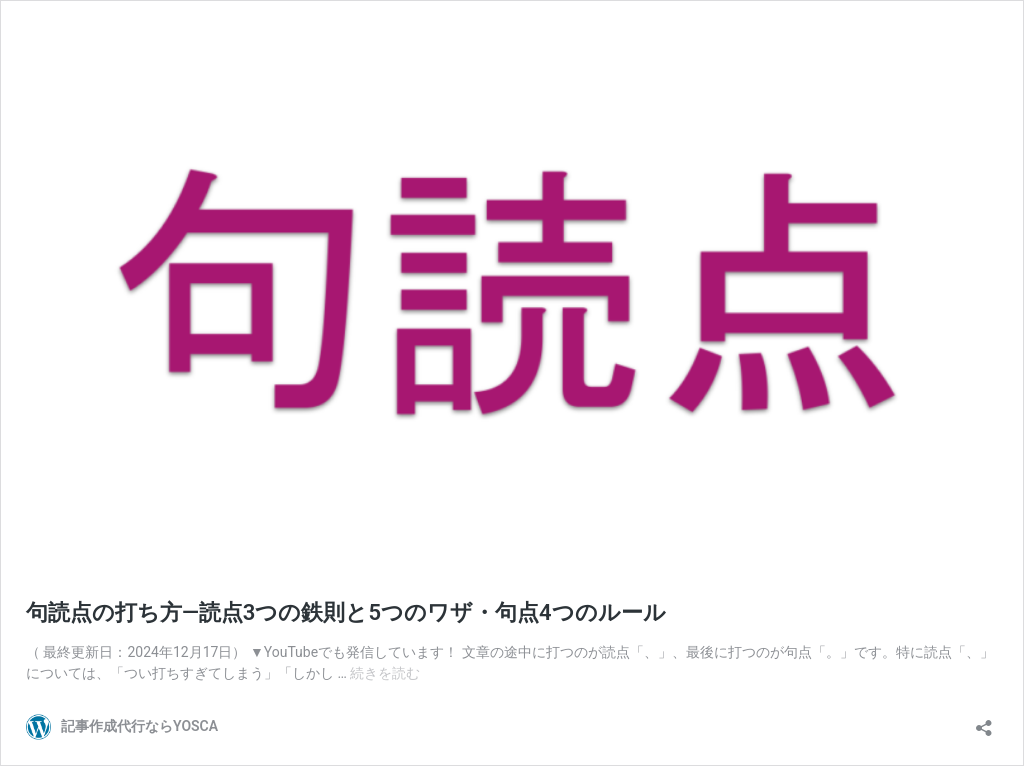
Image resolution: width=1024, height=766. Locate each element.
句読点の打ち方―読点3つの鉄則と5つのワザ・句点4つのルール (346, 612)
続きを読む (385, 673)
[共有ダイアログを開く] (984, 721)
